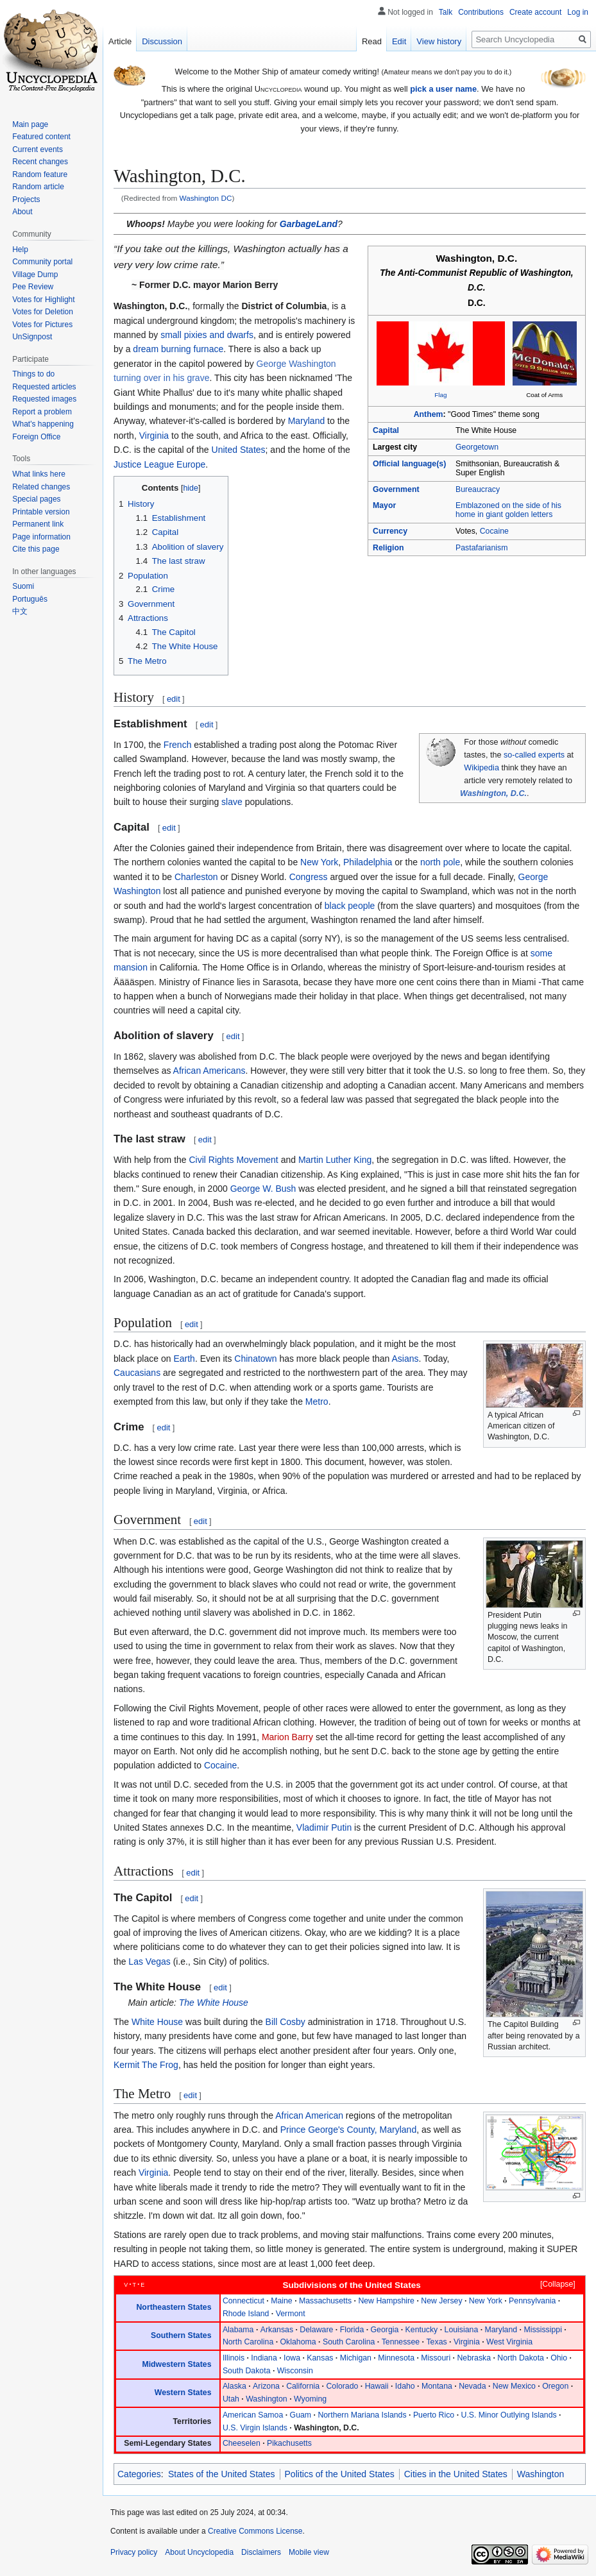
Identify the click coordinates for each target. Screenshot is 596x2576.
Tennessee (401, 2341)
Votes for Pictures (42, 324)
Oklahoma (298, 2341)
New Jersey (441, 2300)
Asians (405, 1358)
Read (372, 41)
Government (396, 489)
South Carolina (349, 2341)
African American (309, 2115)
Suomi (23, 586)
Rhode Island (246, 2313)
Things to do (33, 373)
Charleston (196, 877)
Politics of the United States (340, 2474)
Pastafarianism (481, 547)
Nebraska (474, 2357)
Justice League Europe (159, 464)
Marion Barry (287, 1737)
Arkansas (276, 2329)
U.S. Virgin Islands (255, 2427)
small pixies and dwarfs (206, 335)
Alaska (234, 2386)
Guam (301, 2415)
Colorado (342, 2386)
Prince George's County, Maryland (348, 2129)
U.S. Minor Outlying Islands (508, 2415)
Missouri (435, 2357)
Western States (183, 2392)
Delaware (316, 2329)
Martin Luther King (334, 1160)
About (22, 211)
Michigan (355, 2357)
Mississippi (543, 2329)
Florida (352, 2329)
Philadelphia (367, 862)
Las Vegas (149, 1961)
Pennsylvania (532, 2300)
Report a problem (42, 411)
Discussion (162, 41)
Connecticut (243, 2300)
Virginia (154, 435)
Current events (37, 149)
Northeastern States (173, 2307)
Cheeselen (241, 2443)
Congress (308, 877)
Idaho (405, 2386)
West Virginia (509, 2341)
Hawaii (377, 2386)
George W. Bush (263, 1188)
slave (232, 802)
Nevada (472, 2386)
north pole (440, 862)
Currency (390, 531)
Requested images (44, 398)
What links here (38, 474)
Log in (577, 12)
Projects (26, 199)
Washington (266, 2398)
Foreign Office (36, 436)
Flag (440, 394)
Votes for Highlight (43, 299)
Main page (30, 124)
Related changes (41, 486)
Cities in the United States (455, 2474)
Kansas (320, 2357)
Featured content (41, 136)
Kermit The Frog (146, 2065)
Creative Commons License (255, 2531)
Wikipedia (481, 767)
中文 (20, 611)
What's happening (43, 423)
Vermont (290, 2313)
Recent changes (40, 161)
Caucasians (137, 1373)
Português (29, 599)
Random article (38, 186)
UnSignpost (32, 336)
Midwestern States (176, 2364)
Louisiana (462, 2329)
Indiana (264, 2357)
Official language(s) (409, 463)
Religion (388, 547)
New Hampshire (386, 2300)
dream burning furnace (178, 349)
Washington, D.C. (493, 793)
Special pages (36, 499)
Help (20, 249)
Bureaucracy (478, 489)
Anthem (428, 414)
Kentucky (421, 2329)
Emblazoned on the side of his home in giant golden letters (508, 510)
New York (319, 862)
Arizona (266, 2386)
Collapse (557, 2284)
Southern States (181, 2335)
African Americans (209, 1070)
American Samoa (253, 2415)
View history (438, 41)
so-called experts (534, 754)
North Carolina (248, 2341)
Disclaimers (261, 2552)
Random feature (39, 174)
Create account (535, 12)
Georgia (385, 2329)
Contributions (481, 12)
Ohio (558, 2357)
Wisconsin (295, 2370)
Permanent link (38, 524)
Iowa (292, 2357)
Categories (139, 2474)
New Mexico (514, 2386)
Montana (436, 2386)
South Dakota (247, 2370)
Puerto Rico (433, 2415)
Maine (282, 2300)
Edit (399, 41)
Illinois (233, 2357)
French (178, 745)
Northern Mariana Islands (362, 2415)
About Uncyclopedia (199, 2552)
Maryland (306, 421)
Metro (316, 1401)
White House (157, 2022)
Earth (183, 1358)
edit (173, 699)
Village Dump (35, 274)
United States (239, 450)
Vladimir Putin (324, 1827)
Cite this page (35, 549)
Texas (436, 2341)
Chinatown (255, 1358)
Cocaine (494, 531)
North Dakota (520, 2357)
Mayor (384, 505)
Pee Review (32, 286)
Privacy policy (133, 2552)
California (302, 2386)
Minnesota (396, 2357)
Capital (386, 430)
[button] (551, 2284)
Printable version (40, 511)
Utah (231, 2398)
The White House (213, 2002)
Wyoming (310, 2398)
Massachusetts (325, 2300)
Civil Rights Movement (233, 1160)
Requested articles (44, 386)
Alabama (238, 2329)
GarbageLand (308, 224)
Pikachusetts (289, 2443)
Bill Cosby (285, 2022)
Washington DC (206, 198)
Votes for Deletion (42, 311)
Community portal (42, 261)
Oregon (555, 2386)
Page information (41, 536)
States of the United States (221, 2474)
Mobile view (309, 2552)
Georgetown (477, 447)
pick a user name (443, 89)
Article (120, 41)
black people (350, 906)
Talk (445, 12)
